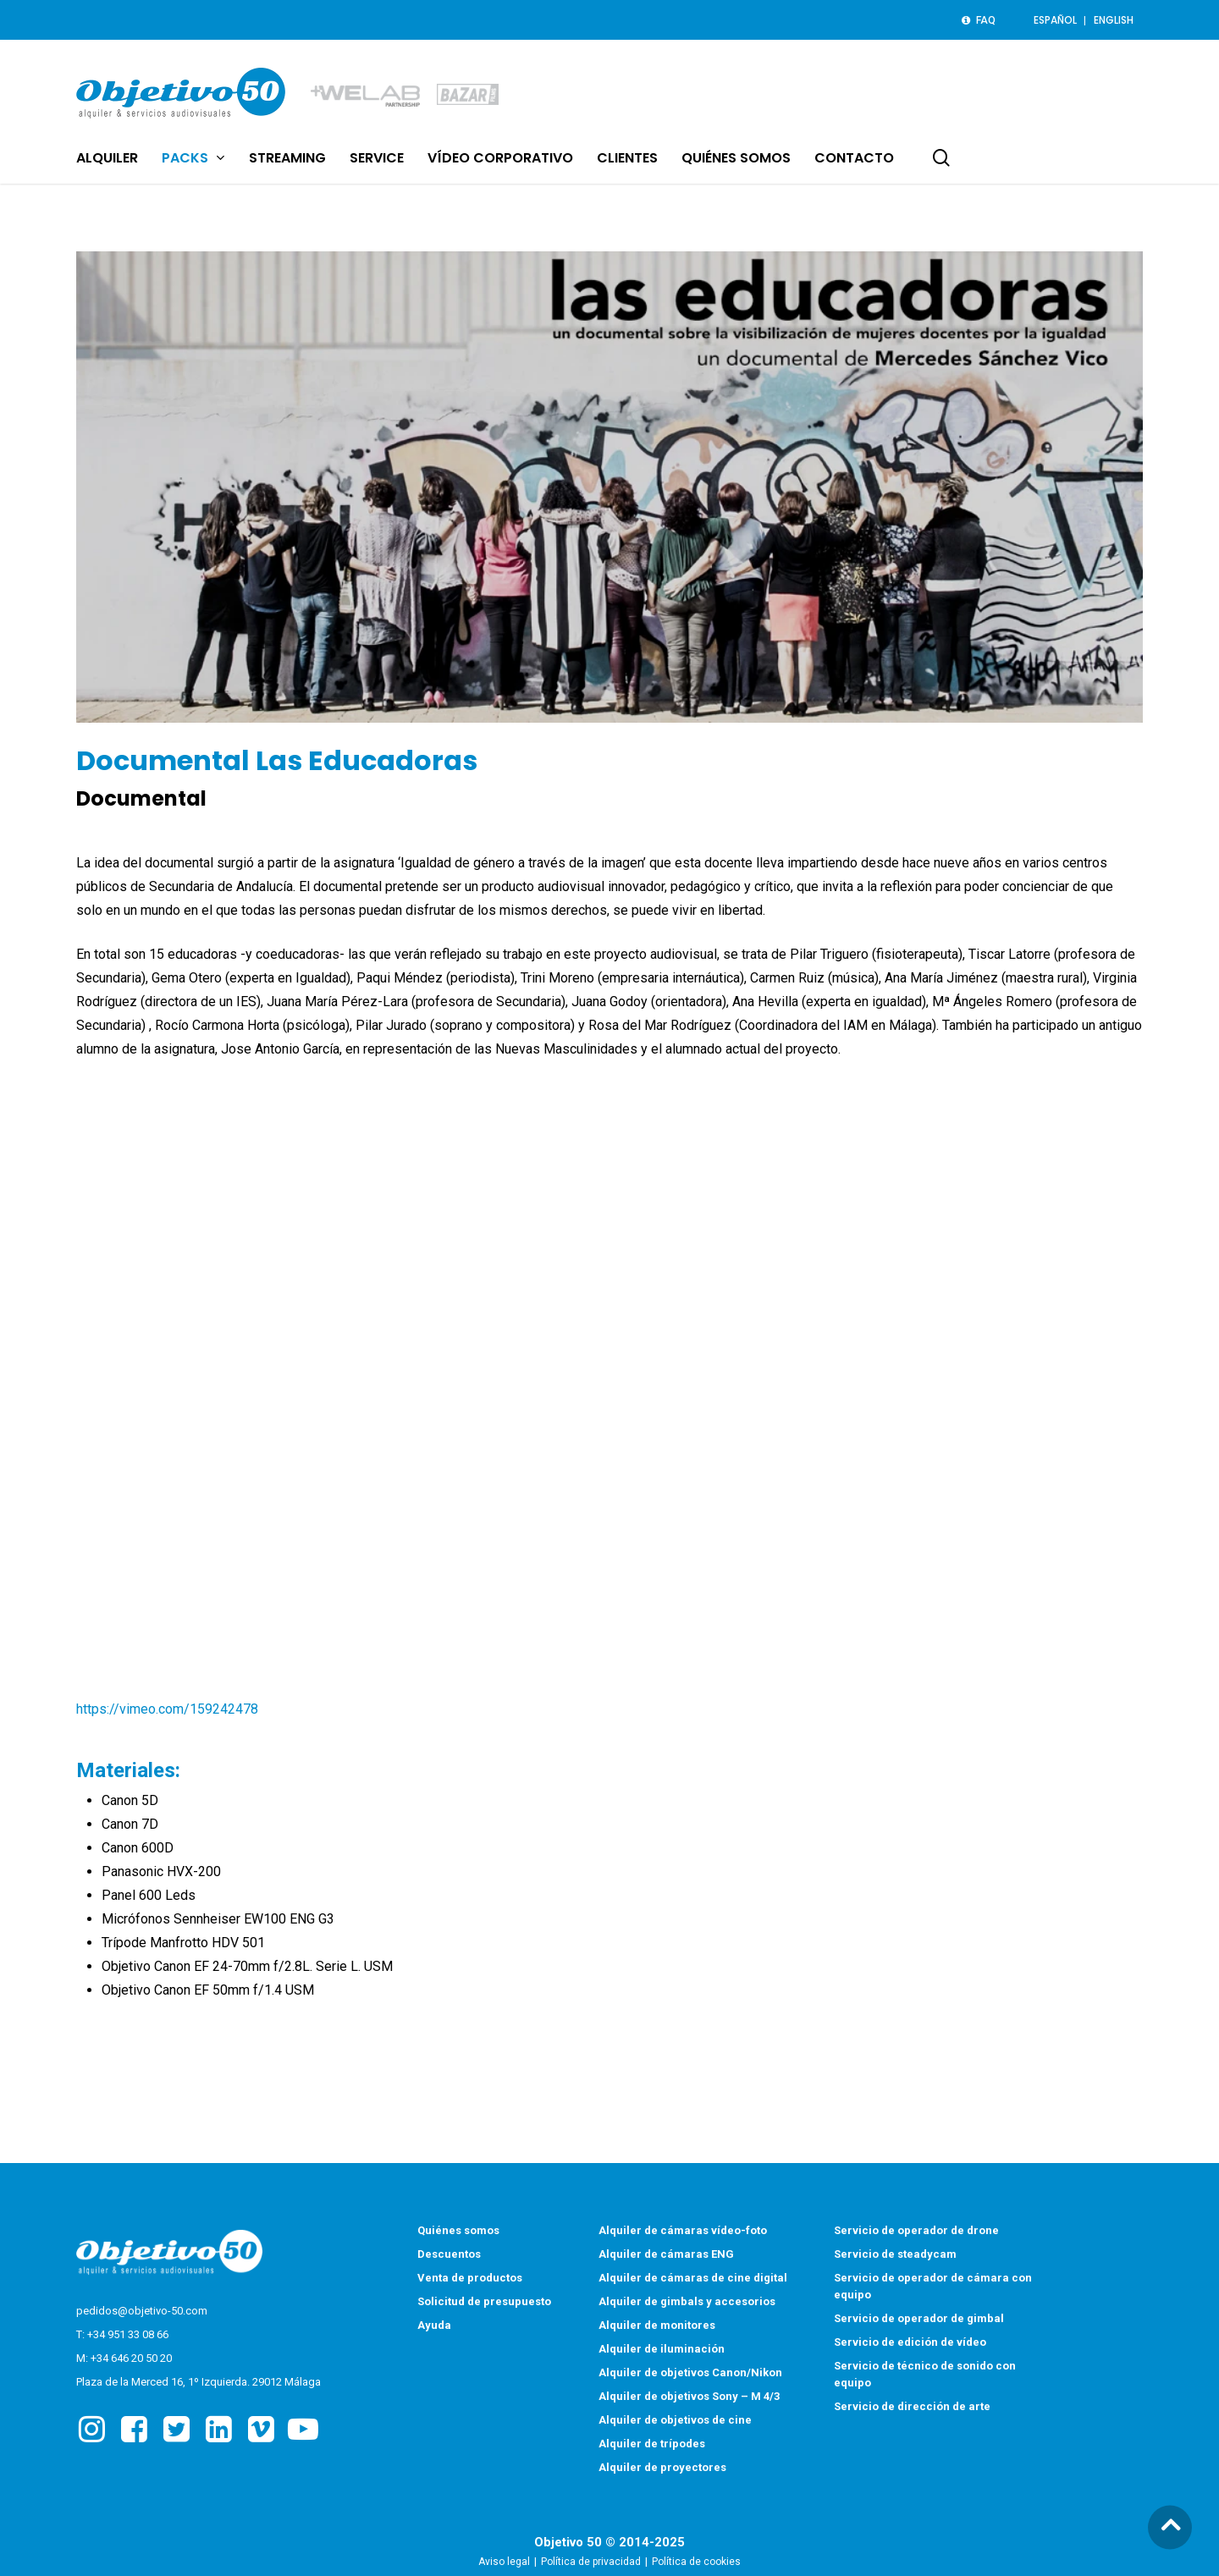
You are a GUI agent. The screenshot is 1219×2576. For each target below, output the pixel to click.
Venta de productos (469, 2279)
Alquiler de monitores (656, 2326)
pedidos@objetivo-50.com (141, 2312)
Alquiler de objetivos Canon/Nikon (690, 2374)
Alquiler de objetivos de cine (675, 2421)
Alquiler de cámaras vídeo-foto (682, 2232)
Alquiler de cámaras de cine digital (692, 2279)
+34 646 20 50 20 (131, 2359)
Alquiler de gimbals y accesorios (686, 2303)
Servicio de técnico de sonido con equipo (925, 2376)
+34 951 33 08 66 (127, 2336)
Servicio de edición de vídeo (910, 2343)
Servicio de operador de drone (916, 2232)
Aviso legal (504, 2563)
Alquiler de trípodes (651, 2445)
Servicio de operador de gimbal (919, 2320)
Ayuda (434, 2326)
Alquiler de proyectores (662, 2469)
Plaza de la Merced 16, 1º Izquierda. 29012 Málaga (198, 2383)
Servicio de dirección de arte (912, 2408)
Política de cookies (696, 2563)
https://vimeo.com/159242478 (167, 1709)
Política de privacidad (591, 2563)
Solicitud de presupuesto (484, 2303)
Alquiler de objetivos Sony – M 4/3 (689, 2398)
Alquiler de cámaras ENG (666, 2255)
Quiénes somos (458, 2232)
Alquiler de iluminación (661, 2350)
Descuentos (449, 2255)
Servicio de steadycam (895, 2255)
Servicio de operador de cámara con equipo (933, 2288)
